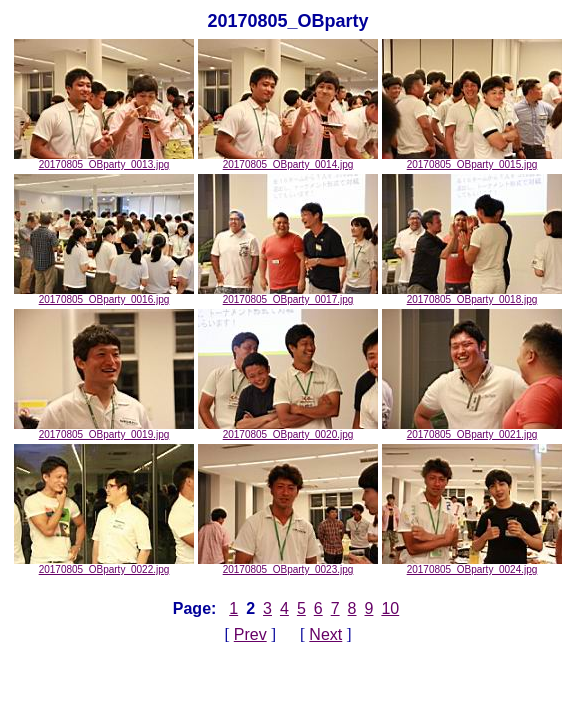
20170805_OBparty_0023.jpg (288, 565)
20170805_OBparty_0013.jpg (104, 160)
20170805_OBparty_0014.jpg (288, 160)
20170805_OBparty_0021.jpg (472, 430)
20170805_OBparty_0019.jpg (104, 430)
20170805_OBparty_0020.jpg (288, 430)
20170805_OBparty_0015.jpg (472, 160)
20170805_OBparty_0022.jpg (104, 565)
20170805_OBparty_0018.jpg (472, 295)
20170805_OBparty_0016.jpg (104, 295)
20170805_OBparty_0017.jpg (288, 295)
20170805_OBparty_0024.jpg (472, 565)
